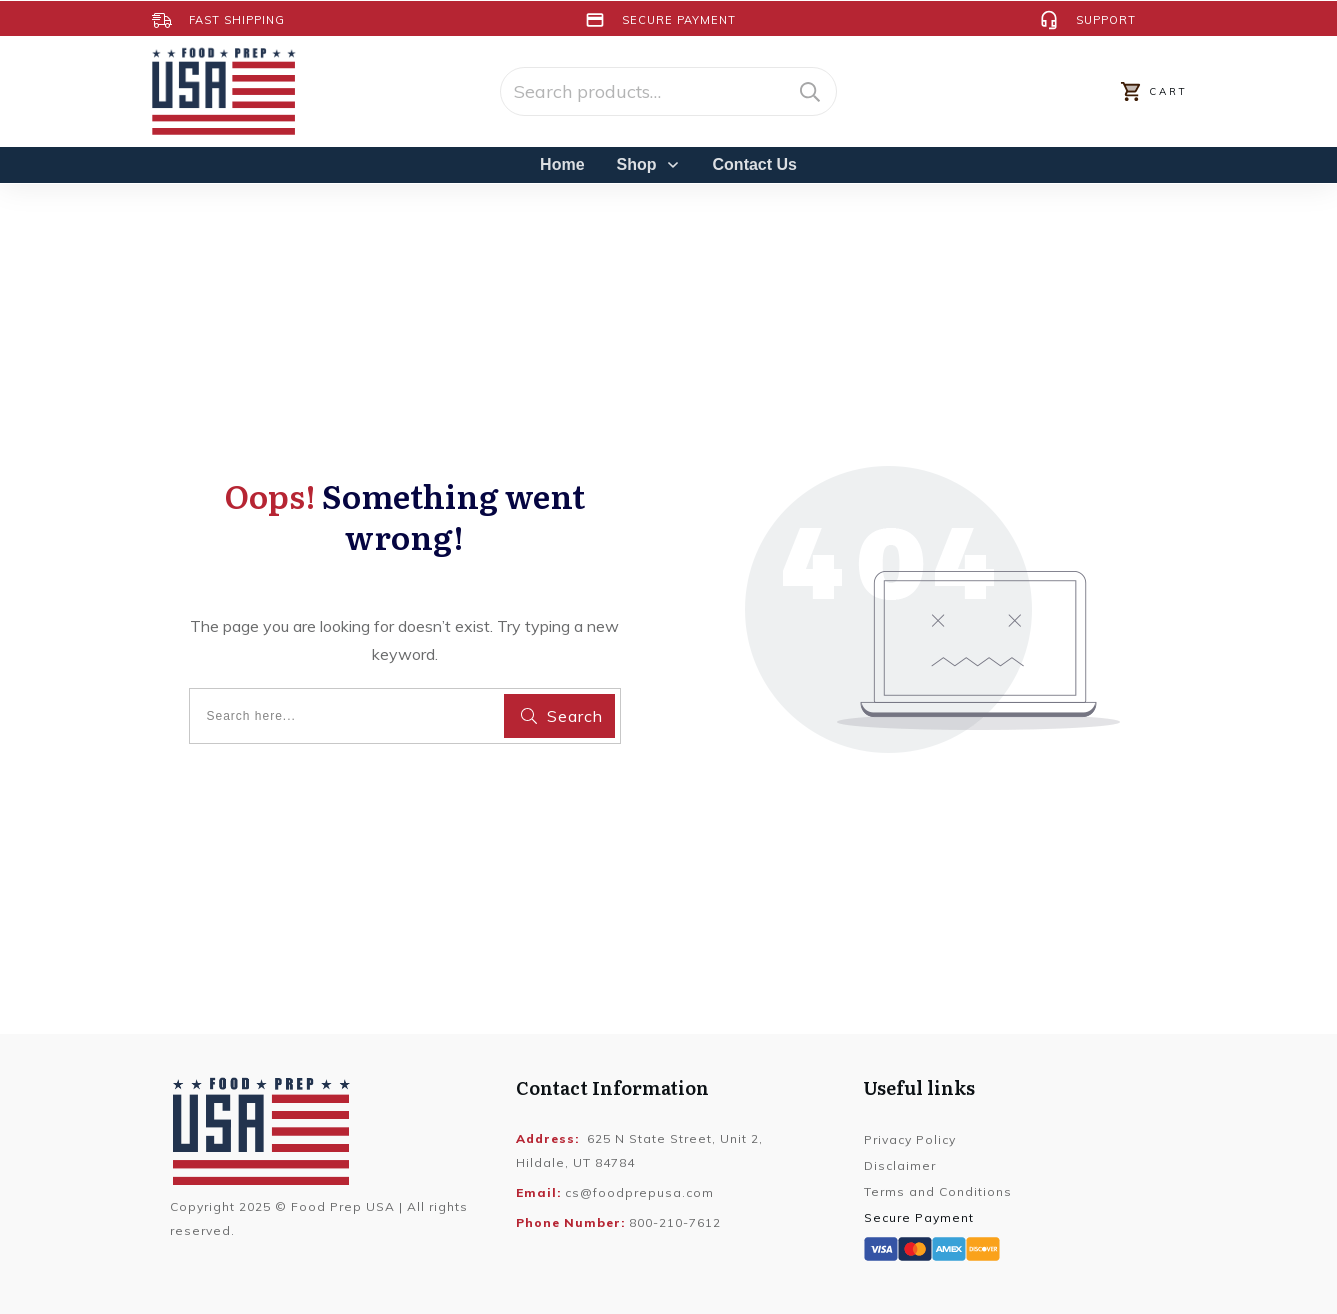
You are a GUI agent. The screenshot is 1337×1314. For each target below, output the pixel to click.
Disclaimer (900, 1165)
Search (810, 91)
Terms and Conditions (938, 1191)
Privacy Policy (910, 1139)
